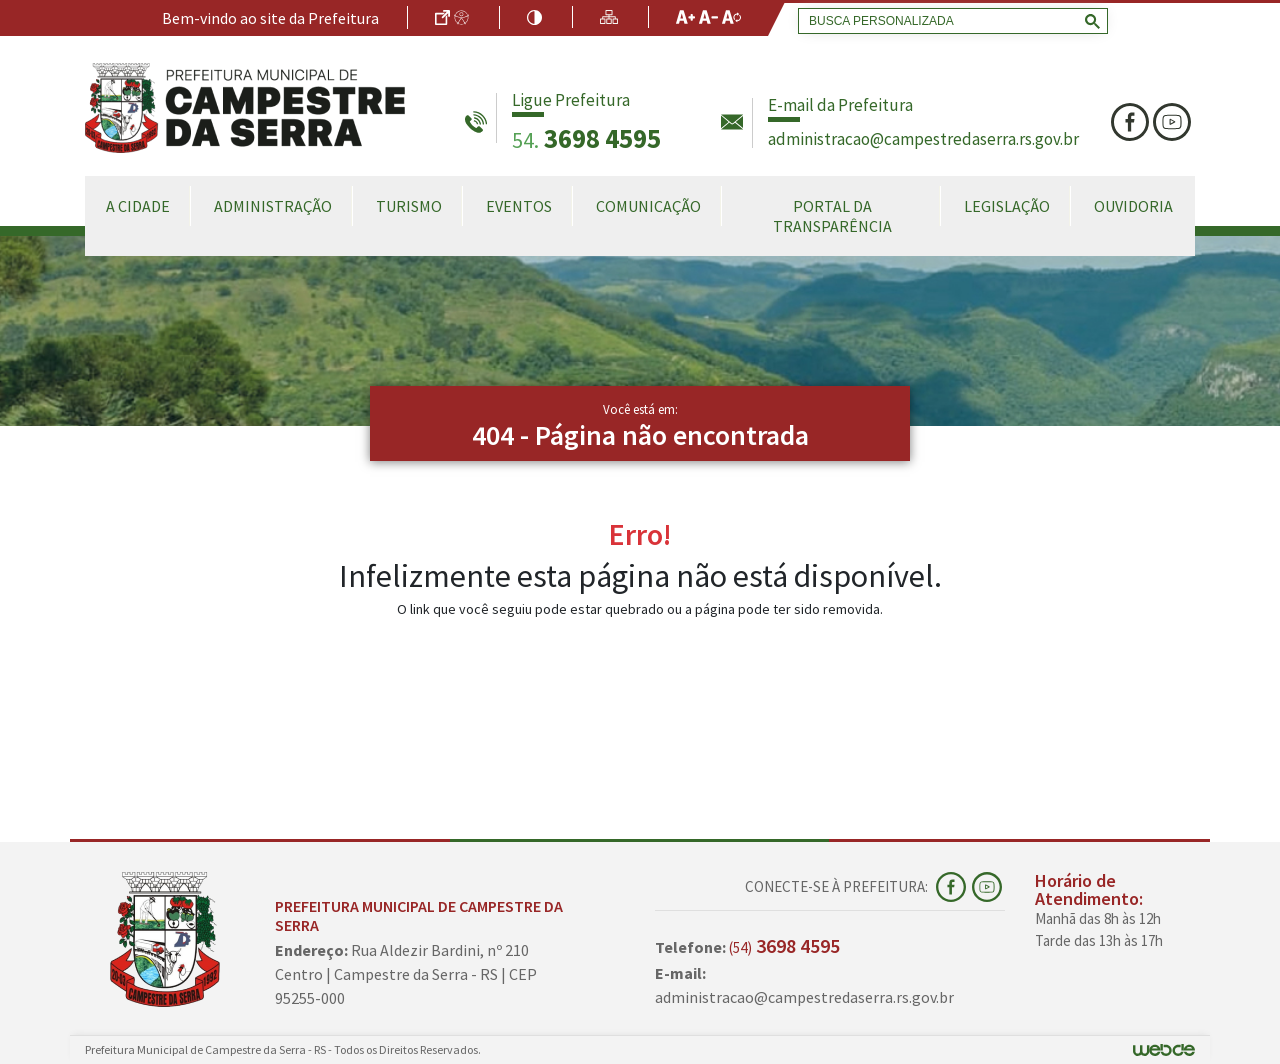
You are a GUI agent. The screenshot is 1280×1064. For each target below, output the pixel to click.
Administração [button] (273, 206)
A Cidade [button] (138, 206)
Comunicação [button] (648, 206)
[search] (949, 21)
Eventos (519, 206)
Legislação (1007, 206)
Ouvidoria (1133, 206)
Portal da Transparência (832, 216)
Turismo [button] (409, 206)
